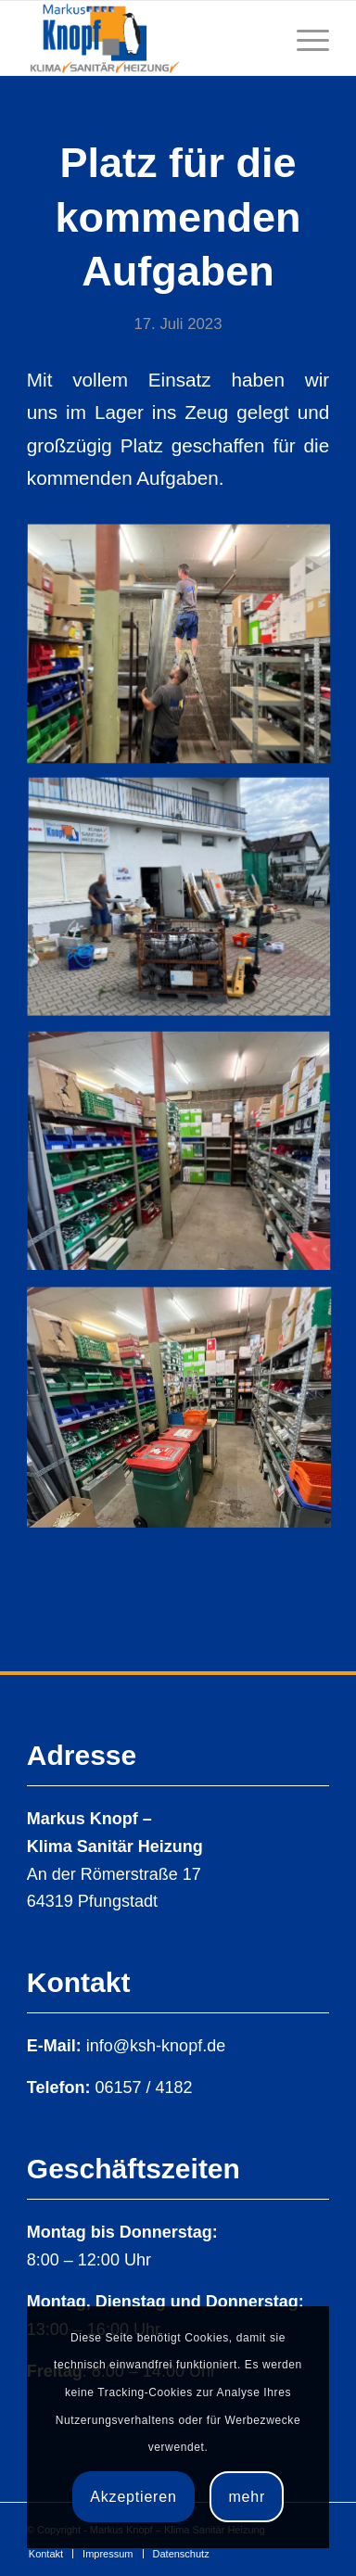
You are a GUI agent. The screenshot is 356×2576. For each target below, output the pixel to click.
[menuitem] (45, 2553)
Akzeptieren (133, 2497)
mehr (246, 2497)
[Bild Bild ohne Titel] (186, 652)
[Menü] (303, 38)
